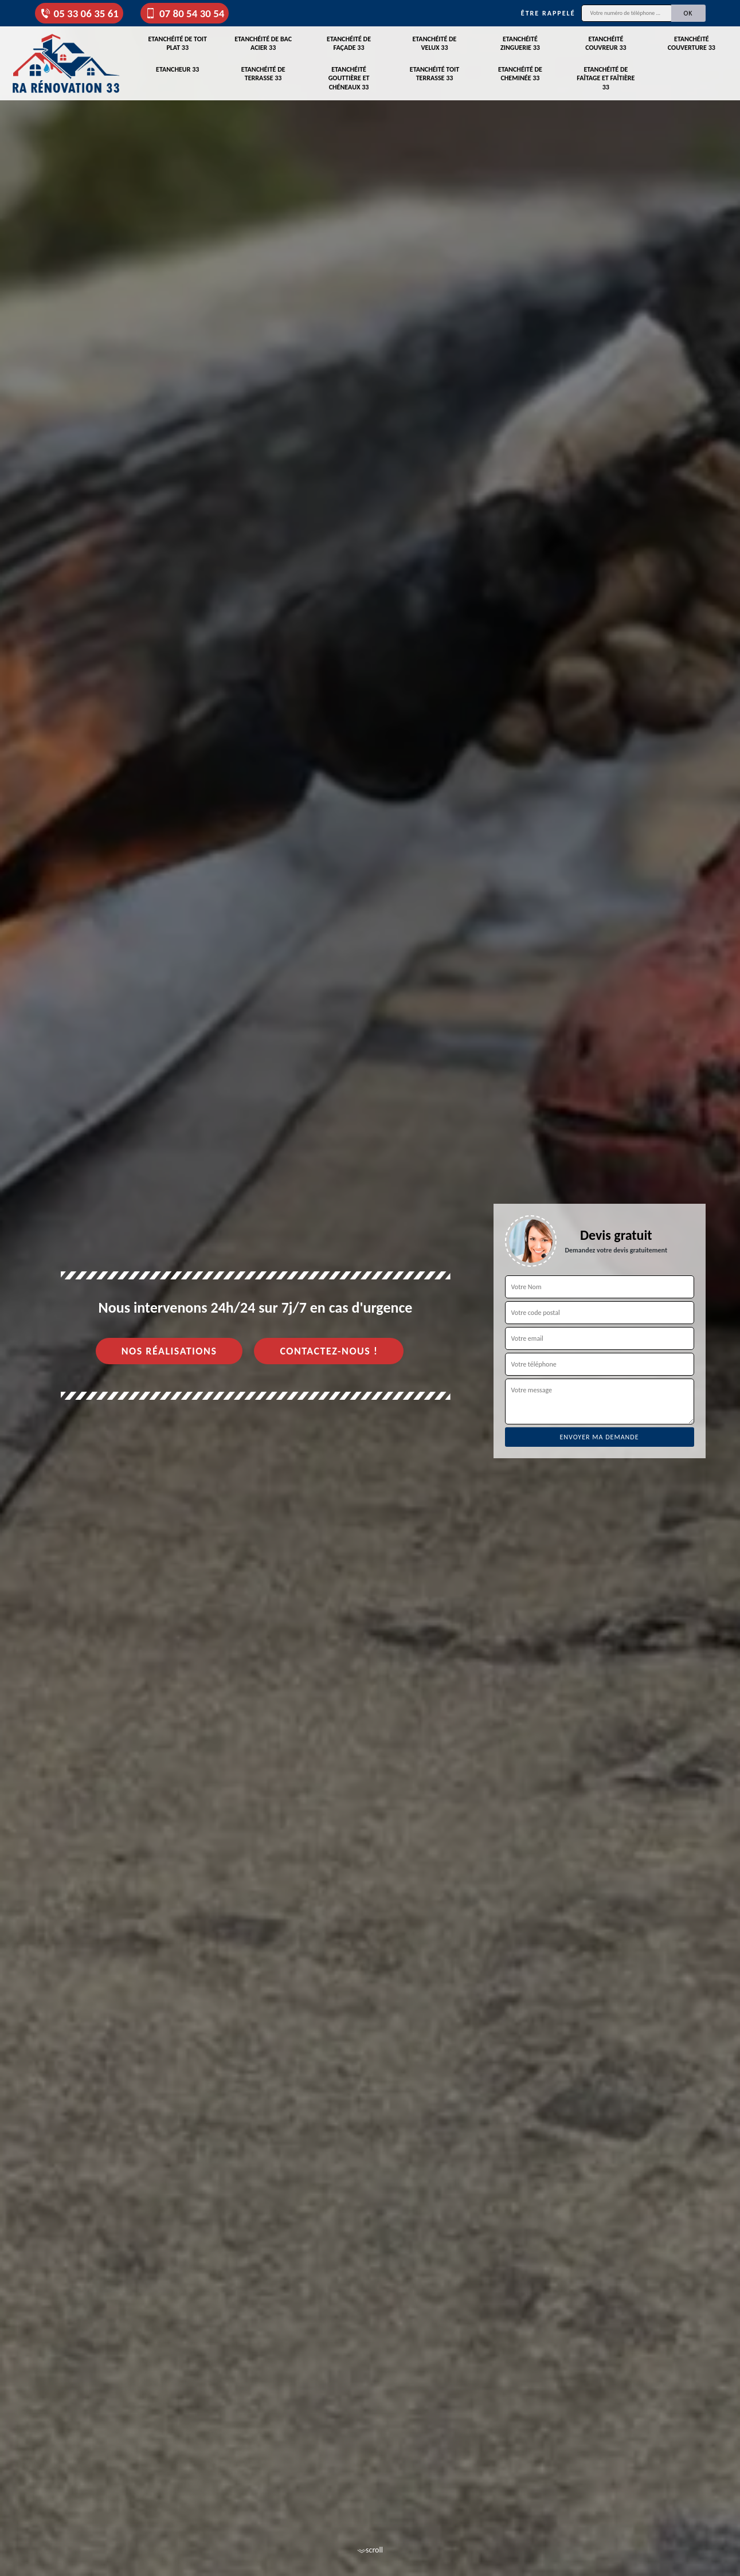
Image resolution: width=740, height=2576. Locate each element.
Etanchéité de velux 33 (435, 43)
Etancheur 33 (177, 69)
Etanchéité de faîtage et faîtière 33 (606, 78)
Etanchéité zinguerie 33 (520, 43)
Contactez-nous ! (329, 1351)
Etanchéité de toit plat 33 (177, 43)
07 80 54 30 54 (184, 13)
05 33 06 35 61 (79, 13)
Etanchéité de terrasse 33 (263, 74)
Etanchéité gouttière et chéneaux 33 (349, 78)
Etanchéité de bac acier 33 (263, 43)
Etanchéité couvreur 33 (605, 43)
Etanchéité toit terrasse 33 (434, 74)
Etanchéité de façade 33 (349, 43)
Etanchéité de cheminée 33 (520, 74)
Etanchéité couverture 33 (691, 43)
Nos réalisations (169, 1351)
